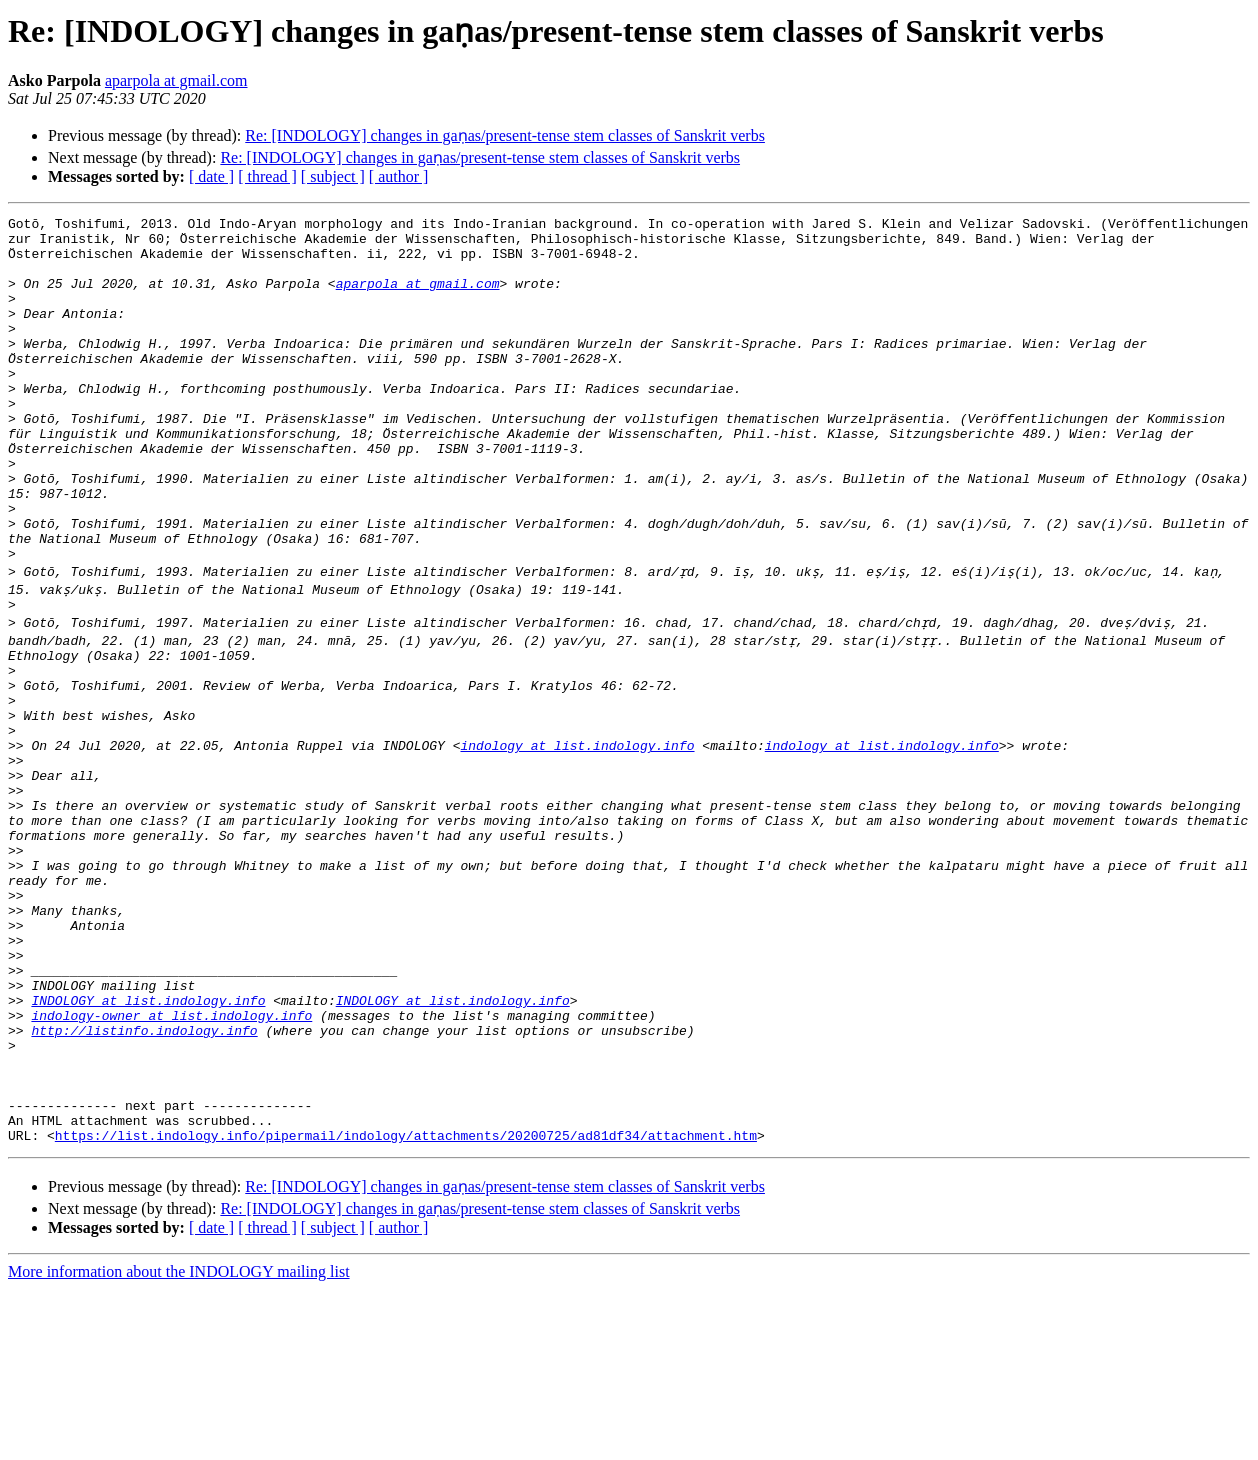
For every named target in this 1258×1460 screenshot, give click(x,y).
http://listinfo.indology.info (144, 1180)
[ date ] (211, 176)
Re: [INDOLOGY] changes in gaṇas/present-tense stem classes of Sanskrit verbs (505, 135)
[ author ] (399, 176)
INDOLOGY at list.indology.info (148, 1144)
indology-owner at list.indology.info (171, 1162)
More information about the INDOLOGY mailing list (179, 1442)
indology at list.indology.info (577, 838)
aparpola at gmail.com (176, 80)
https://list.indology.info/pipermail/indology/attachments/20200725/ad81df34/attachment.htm (406, 1306)
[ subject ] (333, 176)
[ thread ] (267, 176)
